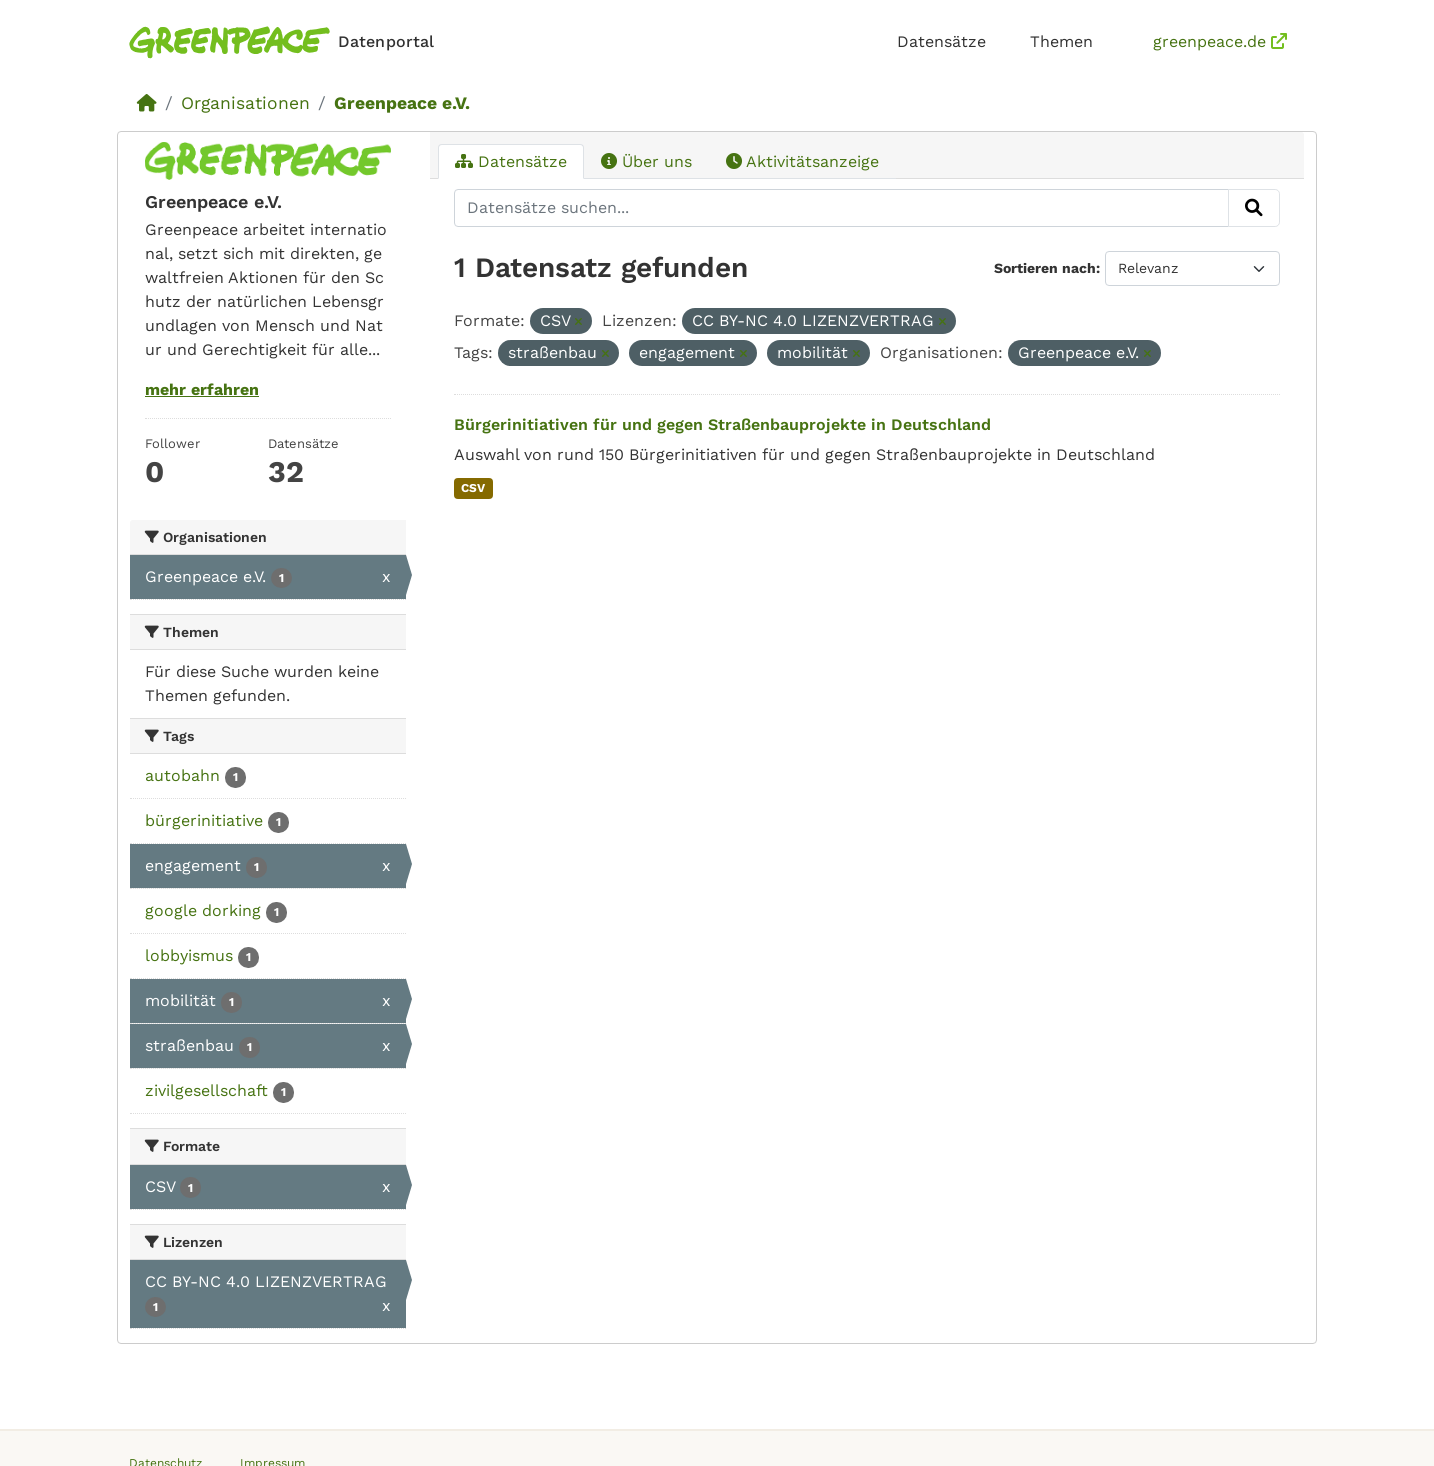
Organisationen (245, 103)
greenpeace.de (1220, 41)
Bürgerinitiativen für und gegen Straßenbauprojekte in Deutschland (722, 424)
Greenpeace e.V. (402, 103)
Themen (1061, 41)
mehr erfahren (202, 389)
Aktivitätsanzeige (802, 161)
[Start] (147, 103)
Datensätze (941, 41)
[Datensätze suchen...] (842, 208)
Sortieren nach (1045, 268)
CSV (473, 488)
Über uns (646, 161)
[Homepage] (285, 42)
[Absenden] (1254, 208)
